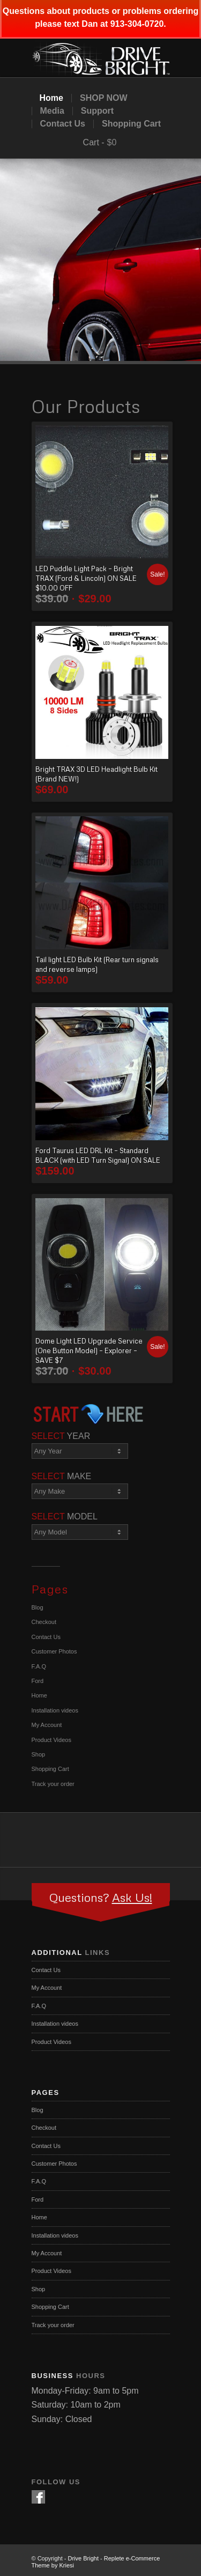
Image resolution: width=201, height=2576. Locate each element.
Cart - (94, 142)
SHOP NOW (104, 98)
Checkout (44, 1622)
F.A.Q (39, 1666)
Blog (37, 1607)
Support (97, 111)
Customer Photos (54, 1651)
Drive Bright (83, 2558)
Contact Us (62, 124)
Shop (39, 1754)
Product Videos (51, 1740)
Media (52, 111)
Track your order (53, 1784)
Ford (38, 1681)
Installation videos (55, 1710)
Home (51, 98)
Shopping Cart (131, 124)
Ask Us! (132, 1897)
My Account (47, 1725)
